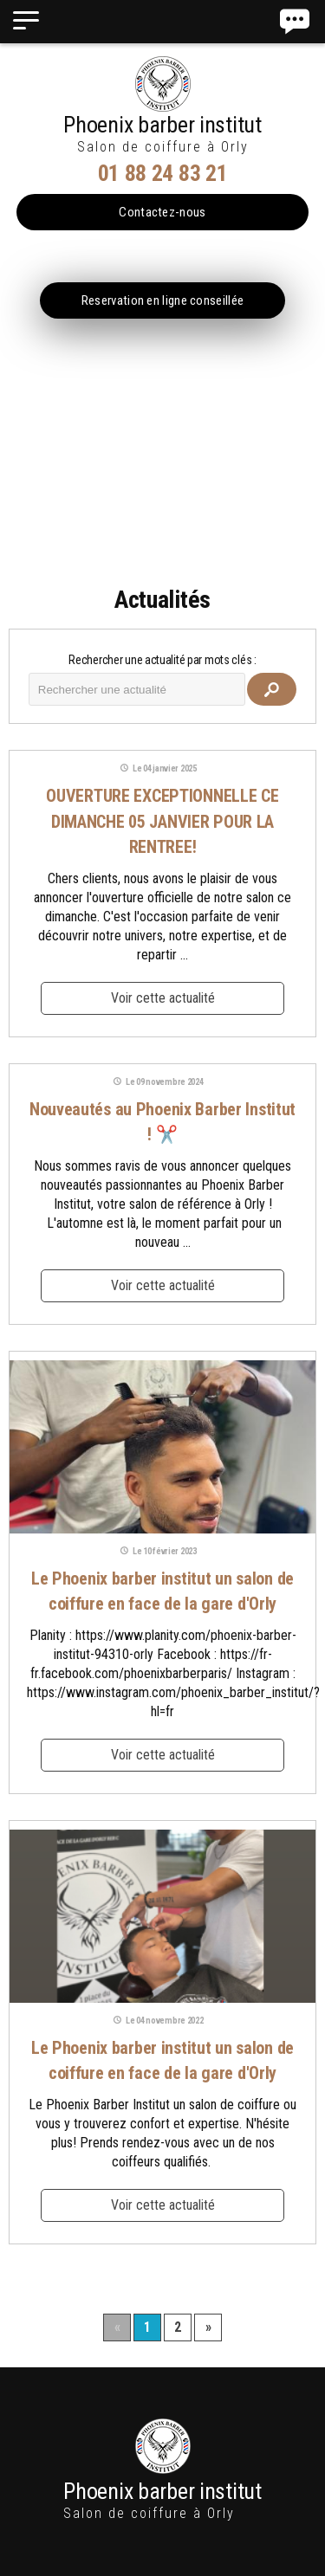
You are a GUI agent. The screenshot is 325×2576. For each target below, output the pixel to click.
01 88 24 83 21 (163, 173)
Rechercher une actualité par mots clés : (162, 660)
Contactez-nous (162, 212)
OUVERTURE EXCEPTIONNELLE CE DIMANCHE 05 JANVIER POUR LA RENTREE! (162, 821)
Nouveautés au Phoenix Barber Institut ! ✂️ (162, 1122)
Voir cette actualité (163, 998)
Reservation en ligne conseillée (162, 300)
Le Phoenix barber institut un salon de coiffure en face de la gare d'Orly (162, 1591)
